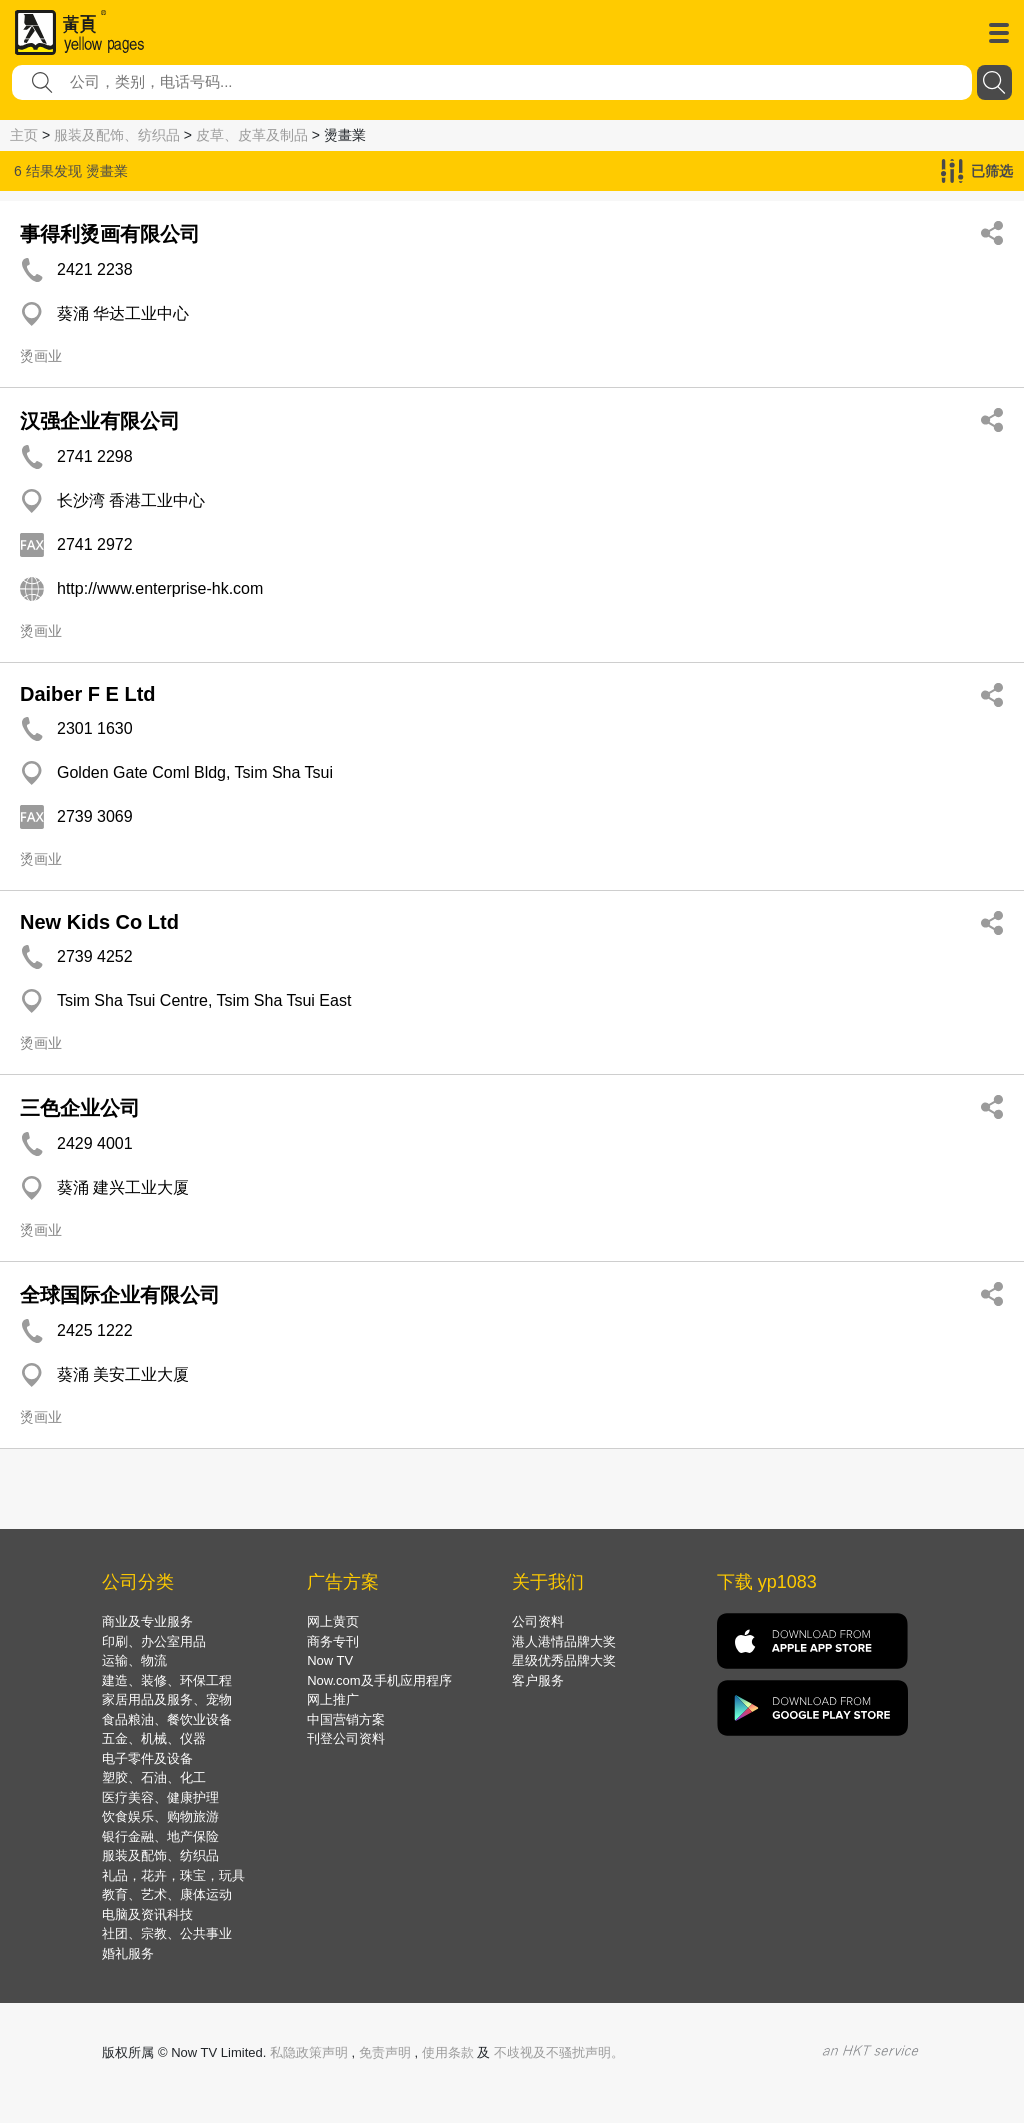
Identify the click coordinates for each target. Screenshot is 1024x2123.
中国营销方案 (346, 1719)
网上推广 (333, 1699)
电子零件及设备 (147, 1758)
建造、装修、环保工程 (167, 1680)
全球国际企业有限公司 (120, 1295)
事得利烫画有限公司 (110, 234)
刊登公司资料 (346, 1738)
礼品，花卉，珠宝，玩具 (173, 1875)
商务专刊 (333, 1641)
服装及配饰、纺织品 (117, 135)
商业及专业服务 (147, 1621)
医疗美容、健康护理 (160, 1797)
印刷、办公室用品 (154, 1641)
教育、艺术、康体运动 (167, 1894)
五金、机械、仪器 (154, 1738)
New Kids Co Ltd (99, 922)
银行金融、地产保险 (160, 1836)
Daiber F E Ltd (88, 694)
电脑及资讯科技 (147, 1914)
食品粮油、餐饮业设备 (167, 1719)
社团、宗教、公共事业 (167, 1933)
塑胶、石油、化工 (154, 1777)
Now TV (330, 1660)
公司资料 (538, 1621)
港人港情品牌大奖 (564, 1641)
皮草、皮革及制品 (252, 135)
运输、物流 (134, 1660)
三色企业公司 (80, 1108)
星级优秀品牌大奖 (564, 1660)
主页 (24, 135)
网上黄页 (333, 1621)
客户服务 (538, 1680)
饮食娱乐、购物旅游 (160, 1816)
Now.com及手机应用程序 (379, 1680)
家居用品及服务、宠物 (167, 1699)
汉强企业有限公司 (100, 421)
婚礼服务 (128, 1953)
